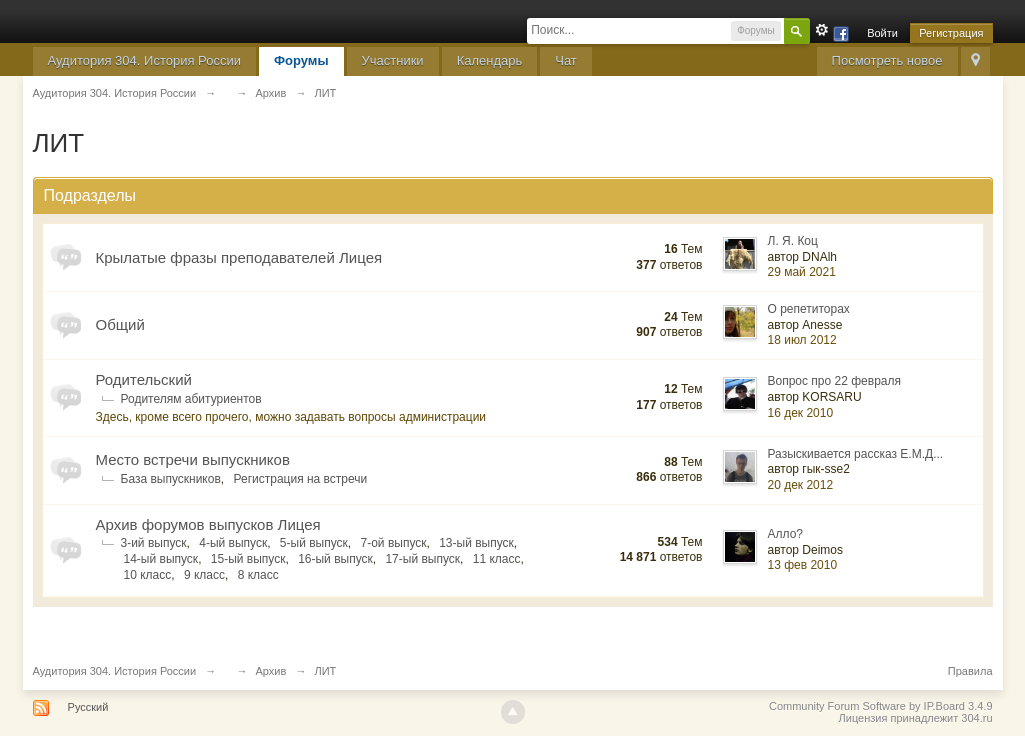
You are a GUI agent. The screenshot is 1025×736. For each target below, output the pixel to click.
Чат (566, 60)
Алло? (786, 534)
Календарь (490, 60)
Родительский (144, 379)
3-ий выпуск (154, 543)
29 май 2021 (802, 272)
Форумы (301, 60)
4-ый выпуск (233, 543)
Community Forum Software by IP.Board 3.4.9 (881, 706)
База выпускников (171, 479)
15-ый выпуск (248, 559)
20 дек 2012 (801, 485)
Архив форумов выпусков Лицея (208, 524)
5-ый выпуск (314, 543)
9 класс (204, 575)
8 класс (258, 575)
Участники (393, 60)
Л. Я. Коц (793, 241)
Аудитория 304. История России (144, 60)
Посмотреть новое (887, 60)
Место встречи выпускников (193, 459)
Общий (120, 324)
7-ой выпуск (394, 543)
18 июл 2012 (802, 340)
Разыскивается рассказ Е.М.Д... (856, 454)
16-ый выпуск (335, 559)
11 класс (497, 559)
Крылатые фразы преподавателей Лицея (239, 257)
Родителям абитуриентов (191, 399)
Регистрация (951, 33)
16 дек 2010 (801, 413)
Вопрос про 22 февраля (835, 381)
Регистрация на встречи (301, 479)
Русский (88, 707)
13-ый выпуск (476, 543)
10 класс (148, 575)
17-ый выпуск (422, 559)
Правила (970, 671)
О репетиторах (809, 309)
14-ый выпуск (161, 559)
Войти (882, 33)
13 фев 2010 (803, 565)
